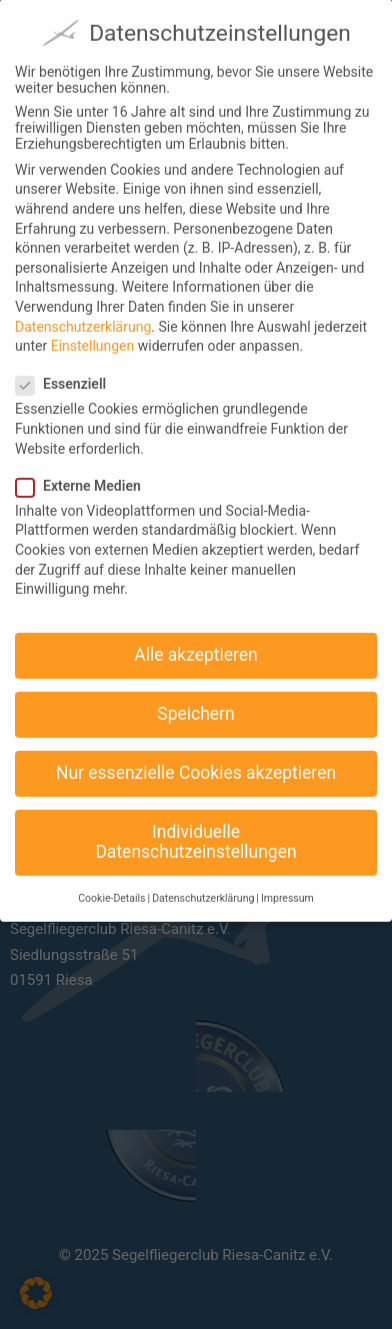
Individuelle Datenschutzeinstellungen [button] (195, 825)
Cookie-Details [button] (111, 881)
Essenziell (69, 367)
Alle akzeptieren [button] (196, 637)
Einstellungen (93, 328)
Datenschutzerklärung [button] (203, 881)
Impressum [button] (287, 881)
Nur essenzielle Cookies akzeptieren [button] (196, 755)
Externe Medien (86, 468)
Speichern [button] (195, 696)
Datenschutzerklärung (83, 309)
